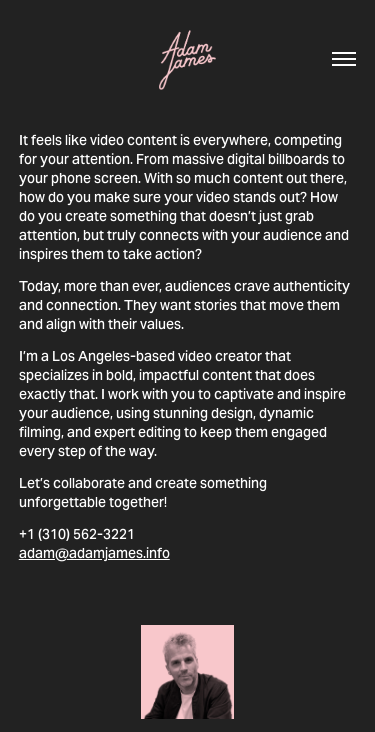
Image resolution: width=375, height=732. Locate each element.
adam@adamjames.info (94, 553)
